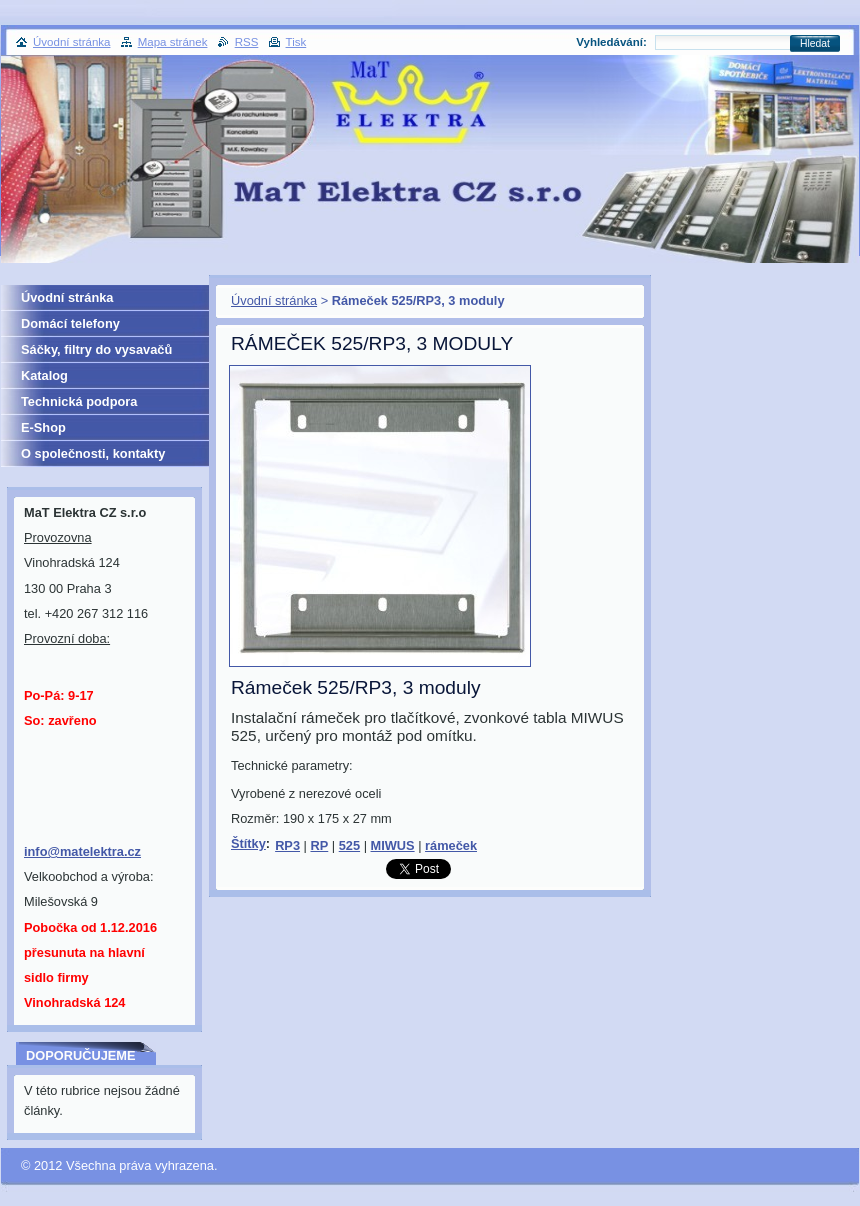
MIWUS (393, 845)
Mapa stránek (173, 42)
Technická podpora (79, 401)
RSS (247, 42)
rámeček (451, 845)
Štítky (248, 843)
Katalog (44, 375)
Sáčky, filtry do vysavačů (96, 349)
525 (349, 845)
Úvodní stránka (274, 300)
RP (319, 845)
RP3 (287, 845)
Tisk (296, 42)
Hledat (815, 43)
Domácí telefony (70, 323)
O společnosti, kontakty (93, 453)
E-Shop (43, 427)
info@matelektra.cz (82, 851)
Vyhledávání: (611, 42)
